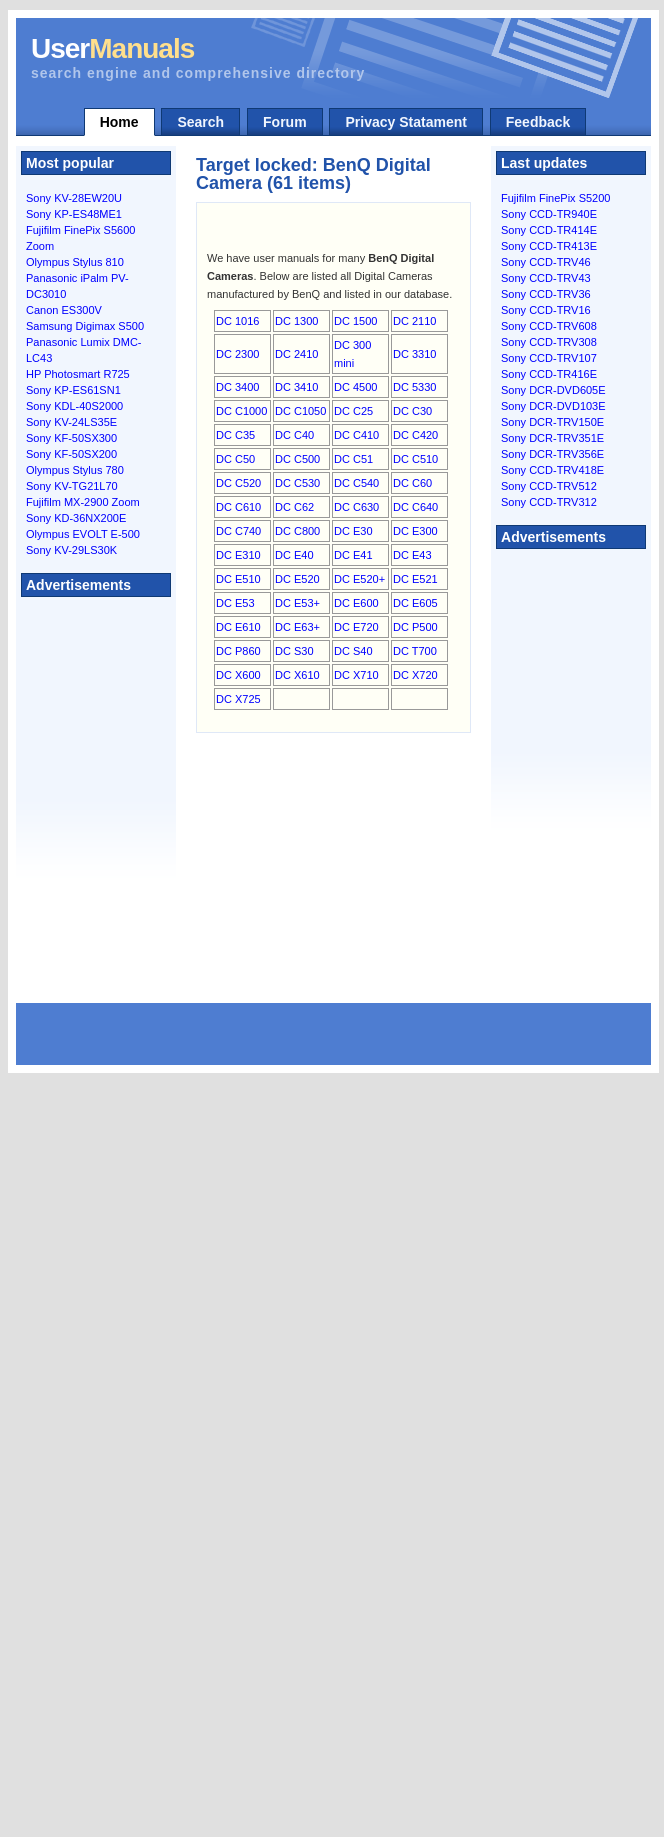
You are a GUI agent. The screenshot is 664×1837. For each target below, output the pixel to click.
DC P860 (238, 651)
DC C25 (353, 411)
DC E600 (356, 603)
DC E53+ (297, 603)
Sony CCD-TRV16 (546, 310)
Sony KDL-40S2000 (74, 406)
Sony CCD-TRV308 (549, 342)
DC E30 (353, 531)
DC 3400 (237, 387)
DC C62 (294, 507)
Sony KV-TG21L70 (72, 486)
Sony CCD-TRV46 (546, 262)
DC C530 (297, 483)
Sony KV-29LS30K (71, 550)
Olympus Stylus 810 (75, 262)
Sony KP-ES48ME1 (74, 214)
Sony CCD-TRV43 (546, 278)
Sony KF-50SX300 (71, 438)
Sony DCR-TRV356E (552, 454)
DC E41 (353, 555)
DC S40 (353, 651)
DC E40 (294, 555)
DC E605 (415, 603)
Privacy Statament (405, 122)
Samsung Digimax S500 (85, 326)
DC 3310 (414, 354)
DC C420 (415, 435)
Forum (285, 122)
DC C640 (415, 507)
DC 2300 (237, 354)
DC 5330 (414, 387)
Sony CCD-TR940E (549, 214)
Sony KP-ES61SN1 (73, 390)
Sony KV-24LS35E (71, 422)
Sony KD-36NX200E (76, 518)
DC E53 (235, 603)
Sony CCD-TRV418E (552, 470)
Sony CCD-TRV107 (549, 358)
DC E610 (238, 627)
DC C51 (353, 459)
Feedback (538, 122)
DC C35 (235, 435)
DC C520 (238, 483)
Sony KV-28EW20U (74, 198)
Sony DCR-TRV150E (552, 422)
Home (119, 122)
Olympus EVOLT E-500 (83, 534)
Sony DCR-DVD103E (553, 406)
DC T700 (415, 651)
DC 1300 (296, 321)
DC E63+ (297, 627)
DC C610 (238, 507)
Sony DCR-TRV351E (552, 438)
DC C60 (412, 483)
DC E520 (297, 579)
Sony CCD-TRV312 (549, 502)
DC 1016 (237, 321)
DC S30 (294, 651)
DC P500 (415, 627)
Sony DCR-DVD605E (553, 390)
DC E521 (415, 579)
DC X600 (238, 675)
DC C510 (415, 459)
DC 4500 (355, 387)
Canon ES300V (64, 310)
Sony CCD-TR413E (549, 246)
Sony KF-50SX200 (71, 454)
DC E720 (356, 627)
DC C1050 (300, 411)
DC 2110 (414, 321)
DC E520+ (359, 579)
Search (200, 122)
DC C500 (297, 459)
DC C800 (297, 531)
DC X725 (238, 699)
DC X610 (297, 675)
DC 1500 (355, 321)
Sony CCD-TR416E (549, 374)
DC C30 (412, 411)
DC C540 (356, 483)
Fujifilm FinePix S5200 (555, 198)
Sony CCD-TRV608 (549, 326)
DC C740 (238, 531)
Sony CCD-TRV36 (546, 294)
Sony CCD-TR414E (549, 230)
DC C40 (294, 435)
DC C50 (235, 459)
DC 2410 (296, 354)
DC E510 (238, 579)
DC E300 (415, 531)
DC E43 (412, 555)
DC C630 (356, 507)
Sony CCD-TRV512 (549, 486)
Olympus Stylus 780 (75, 470)
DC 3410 (296, 387)
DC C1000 (241, 411)
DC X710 (356, 675)
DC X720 (415, 675)
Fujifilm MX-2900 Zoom (83, 502)
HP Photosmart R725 (78, 374)
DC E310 (238, 555)
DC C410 (356, 435)
